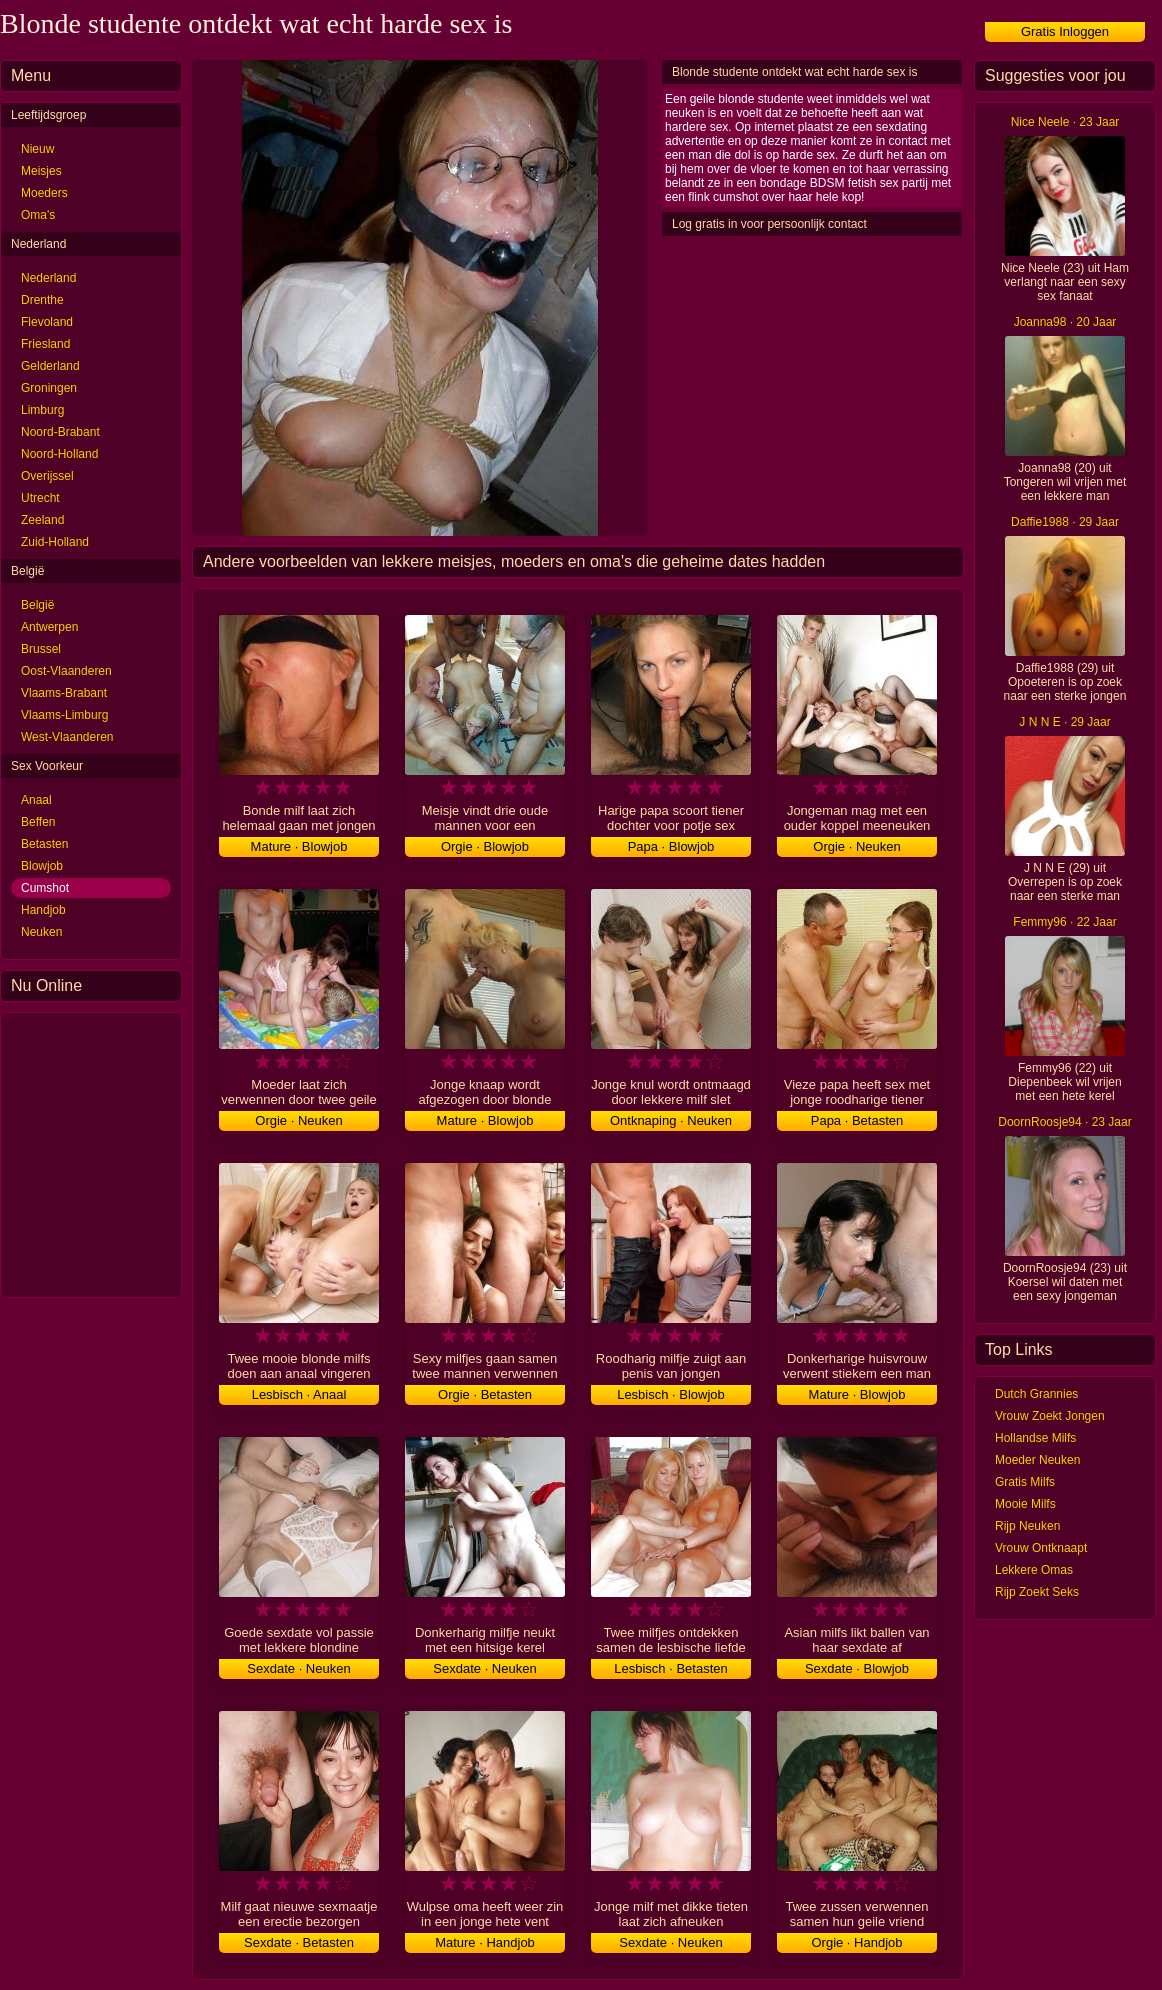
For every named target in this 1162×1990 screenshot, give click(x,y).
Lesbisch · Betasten (670, 1668)
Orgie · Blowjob (485, 846)
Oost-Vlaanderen (66, 671)
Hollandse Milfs (1035, 1438)
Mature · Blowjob (299, 846)
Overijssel (47, 476)
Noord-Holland (59, 454)
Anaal (36, 800)
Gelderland (50, 366)
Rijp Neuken (1027, 1526)
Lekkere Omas (1034, 1570)
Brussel (41, 649)
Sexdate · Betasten (299, 1942)
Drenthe (42, 300)
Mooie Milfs (1025, 1504)
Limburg (42, 410)
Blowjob (42, 866)
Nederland (48, 278)
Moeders (44, 193)
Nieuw (37, 149)
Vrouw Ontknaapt (1041, 1548)
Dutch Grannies (1036, 1394)
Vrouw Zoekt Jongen (1050, 1416)
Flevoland (47, 322)
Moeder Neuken (1037, 1460)
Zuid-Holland (55, 542)
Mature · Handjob (485, 1942)
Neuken (41, 932)
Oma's (38, 215)
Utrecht (40, 498)
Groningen (49, 388)
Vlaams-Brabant (64, 693)
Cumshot (45, 888)
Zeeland (42, 520)
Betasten (44, 844)
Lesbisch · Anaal (299, 1394)
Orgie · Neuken (856, 846)
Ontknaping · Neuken (671, 1120)
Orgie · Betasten (485, 1394)
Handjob (43, 910)
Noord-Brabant (60, 432)
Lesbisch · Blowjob (671, 1394)
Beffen (38, 822)
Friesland (45, 344)
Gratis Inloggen (1065, 31)
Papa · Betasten (857, 1120)
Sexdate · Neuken (298, 1668)
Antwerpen (49, 627)
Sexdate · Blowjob (857, 1668)
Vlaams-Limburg (64, 715)
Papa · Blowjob (671, 846)
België (37, 605)
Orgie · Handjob (856, 1942)
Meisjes (41, 171)
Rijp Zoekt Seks (1037, 1592)
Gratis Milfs (1025, 1482)
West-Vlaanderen (67, 737)
